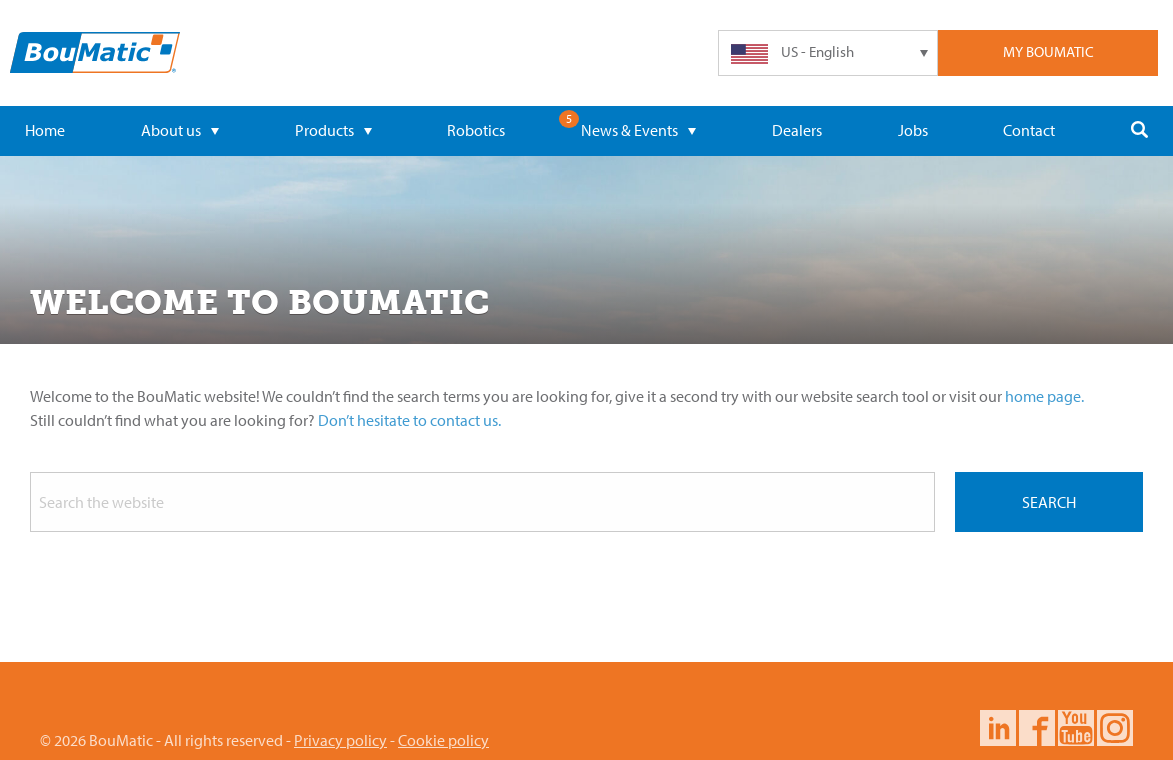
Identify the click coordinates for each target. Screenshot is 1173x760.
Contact (1029, 130)
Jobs (913, 130)
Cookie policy (443, 740)
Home (45, 130)
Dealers (797, 130)
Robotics (476, 130)
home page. (1044, 396)
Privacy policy (340, 740)
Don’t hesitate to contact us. (409, 420)
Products (333, 130)
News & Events (638, 130)
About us (180, 130)
